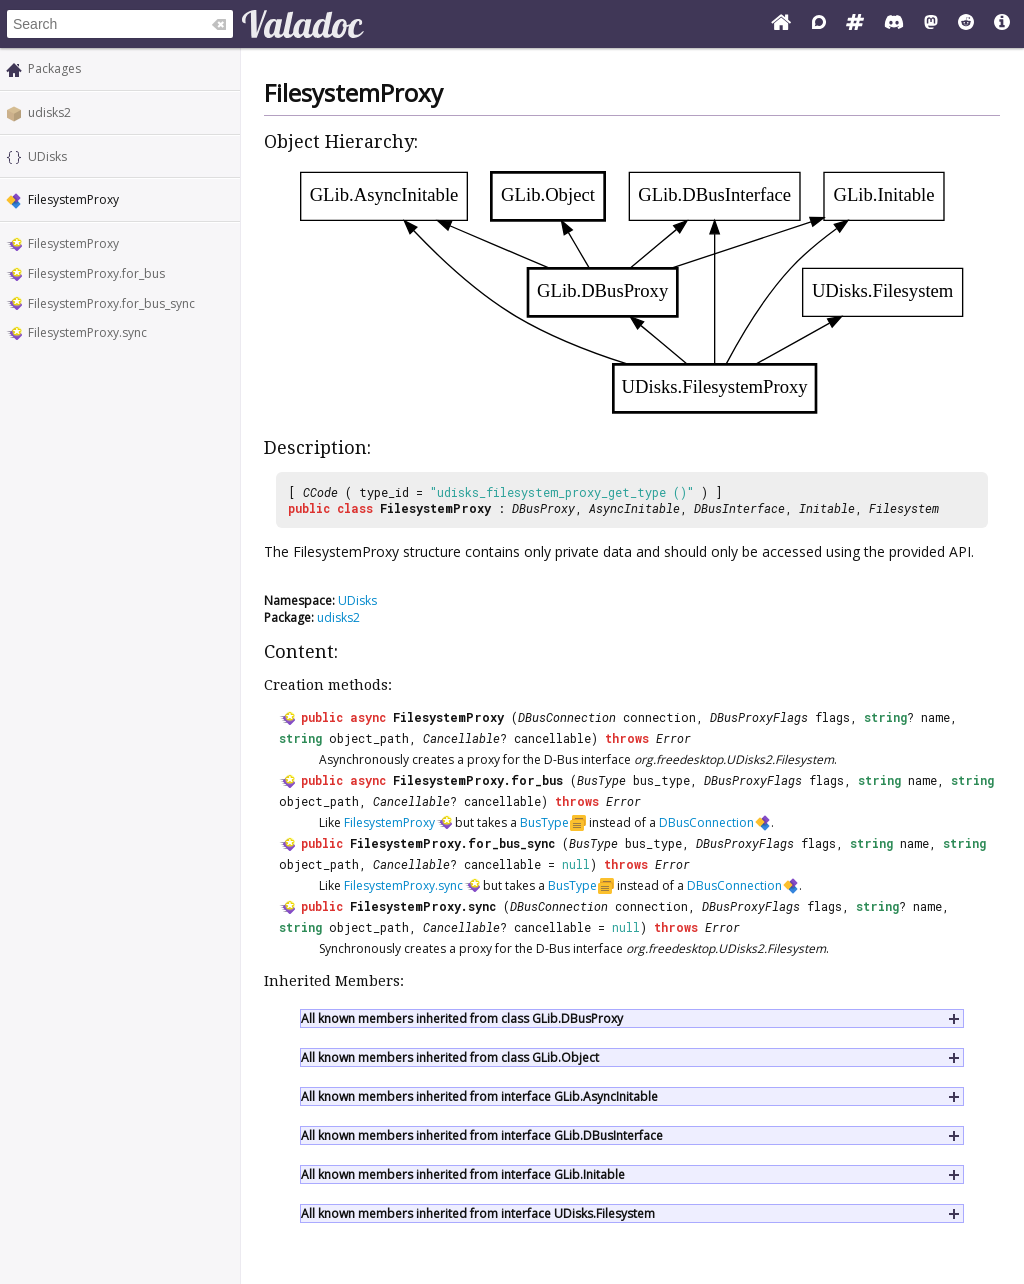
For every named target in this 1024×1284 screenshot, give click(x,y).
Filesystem (904, 508)
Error (673, 738)
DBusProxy (543, 508)
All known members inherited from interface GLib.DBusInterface (482, 1135)
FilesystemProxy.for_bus (96, 273)
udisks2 (49, 112)
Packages (54, 68)
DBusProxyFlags (759, 717)
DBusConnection (567, 717)
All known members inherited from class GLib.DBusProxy (462, 1018)
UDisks (47, 156)
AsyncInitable (634, 508)
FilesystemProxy (73, 243)
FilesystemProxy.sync (87, 332)
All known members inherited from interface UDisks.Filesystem (478, 1213)
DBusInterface (739, 508)
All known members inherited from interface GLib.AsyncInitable (479, 1096)
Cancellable (461, 738)
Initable (827, 508)
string (885, 717)
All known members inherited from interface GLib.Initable (463, 1174)
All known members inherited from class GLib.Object (450, 1057)
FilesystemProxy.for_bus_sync (111, 303)
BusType (601, 780)
